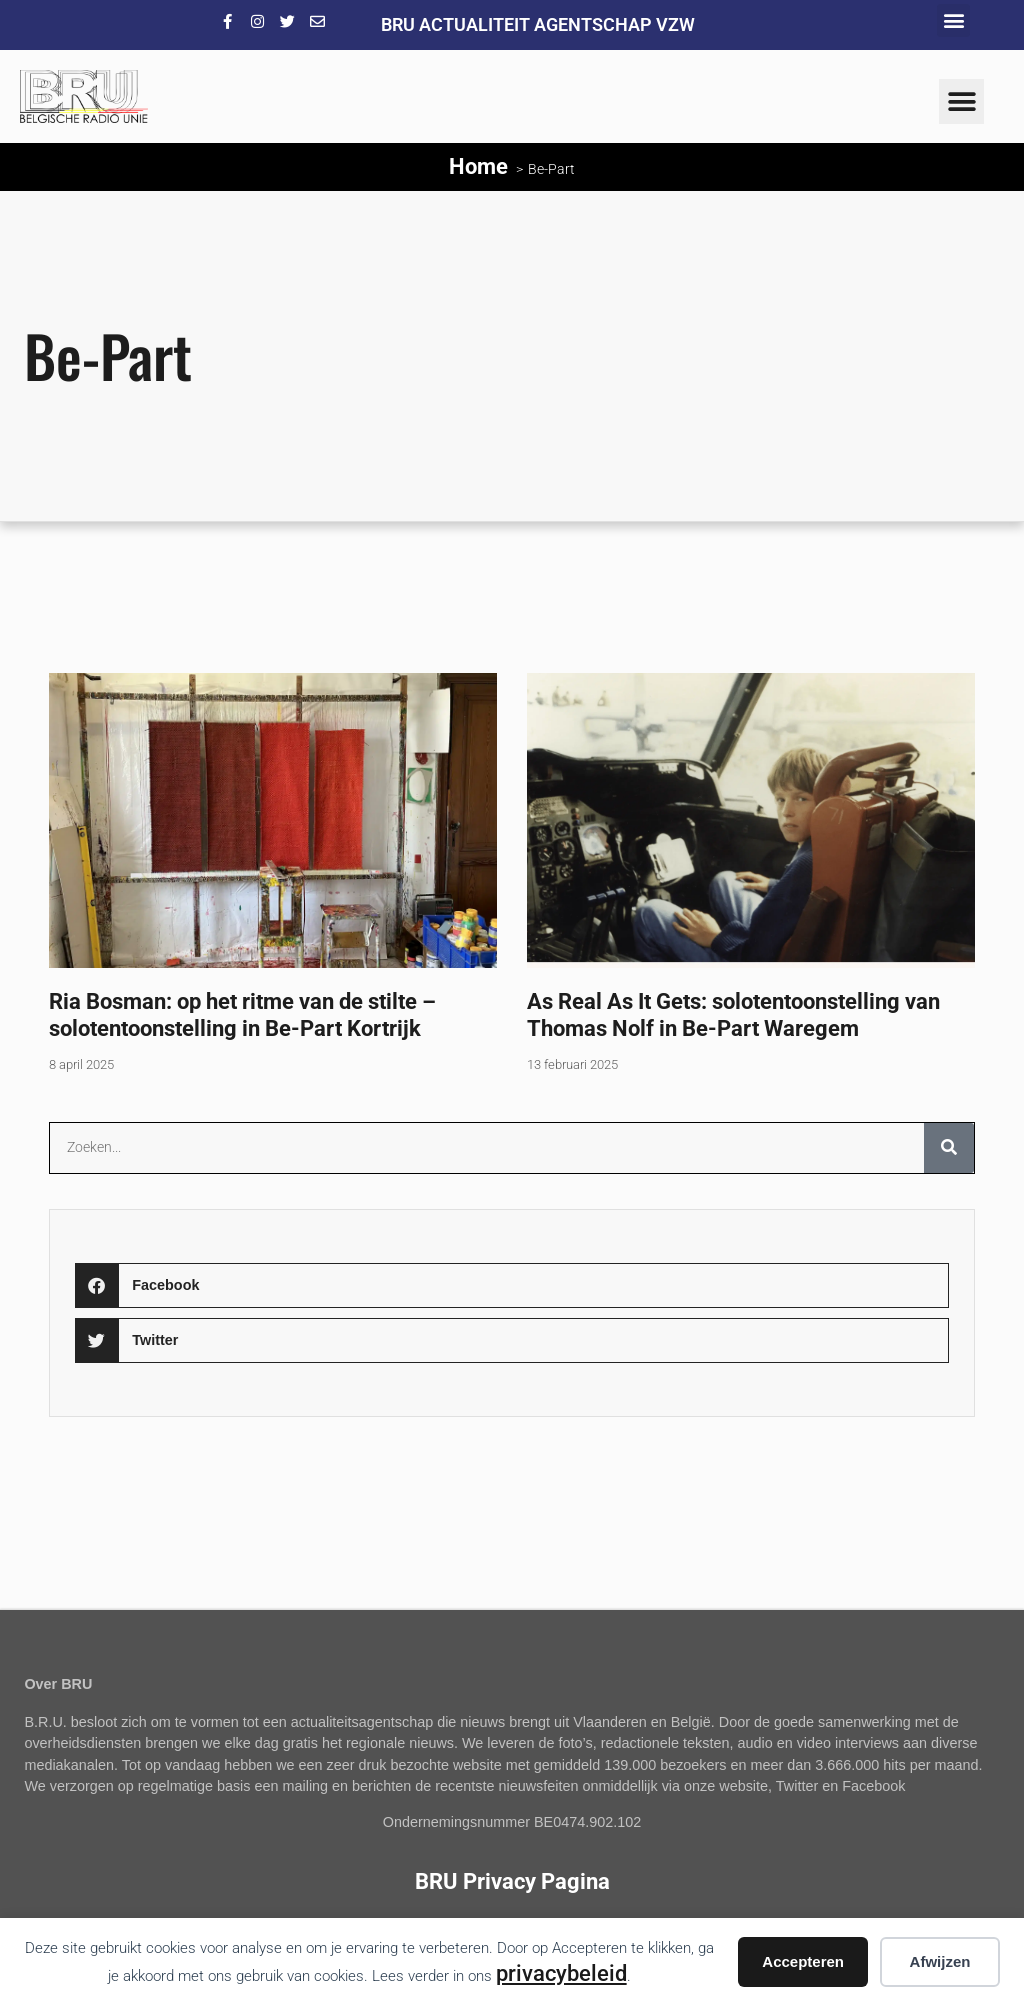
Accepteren (803, 1961)
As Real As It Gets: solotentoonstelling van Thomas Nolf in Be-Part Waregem (733, 1014)
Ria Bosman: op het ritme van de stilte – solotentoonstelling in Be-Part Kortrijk (242, 1014)
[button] (953, 20)
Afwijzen (940, 1961)
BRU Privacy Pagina (512, 1881)
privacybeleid (561, 1973)
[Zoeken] (949, 1148)
